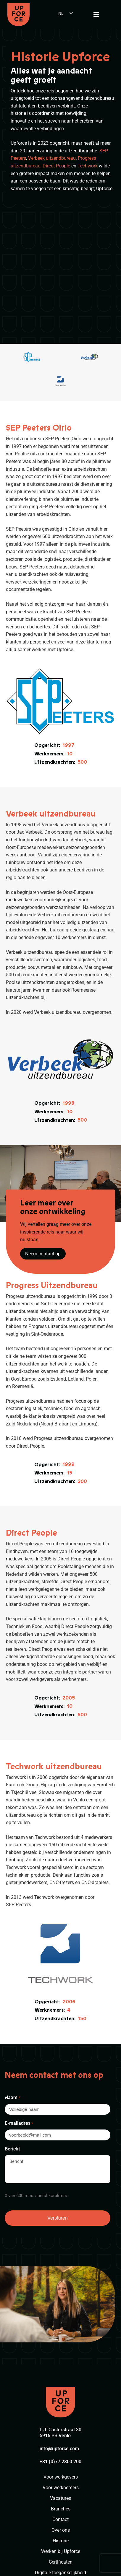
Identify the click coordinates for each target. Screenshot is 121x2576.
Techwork (88, 166)
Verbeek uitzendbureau (52, 158)
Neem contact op (43, 1150)
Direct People (56, 166)
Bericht (12, 2045)
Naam (12, 1994)
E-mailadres (19, 2020)
